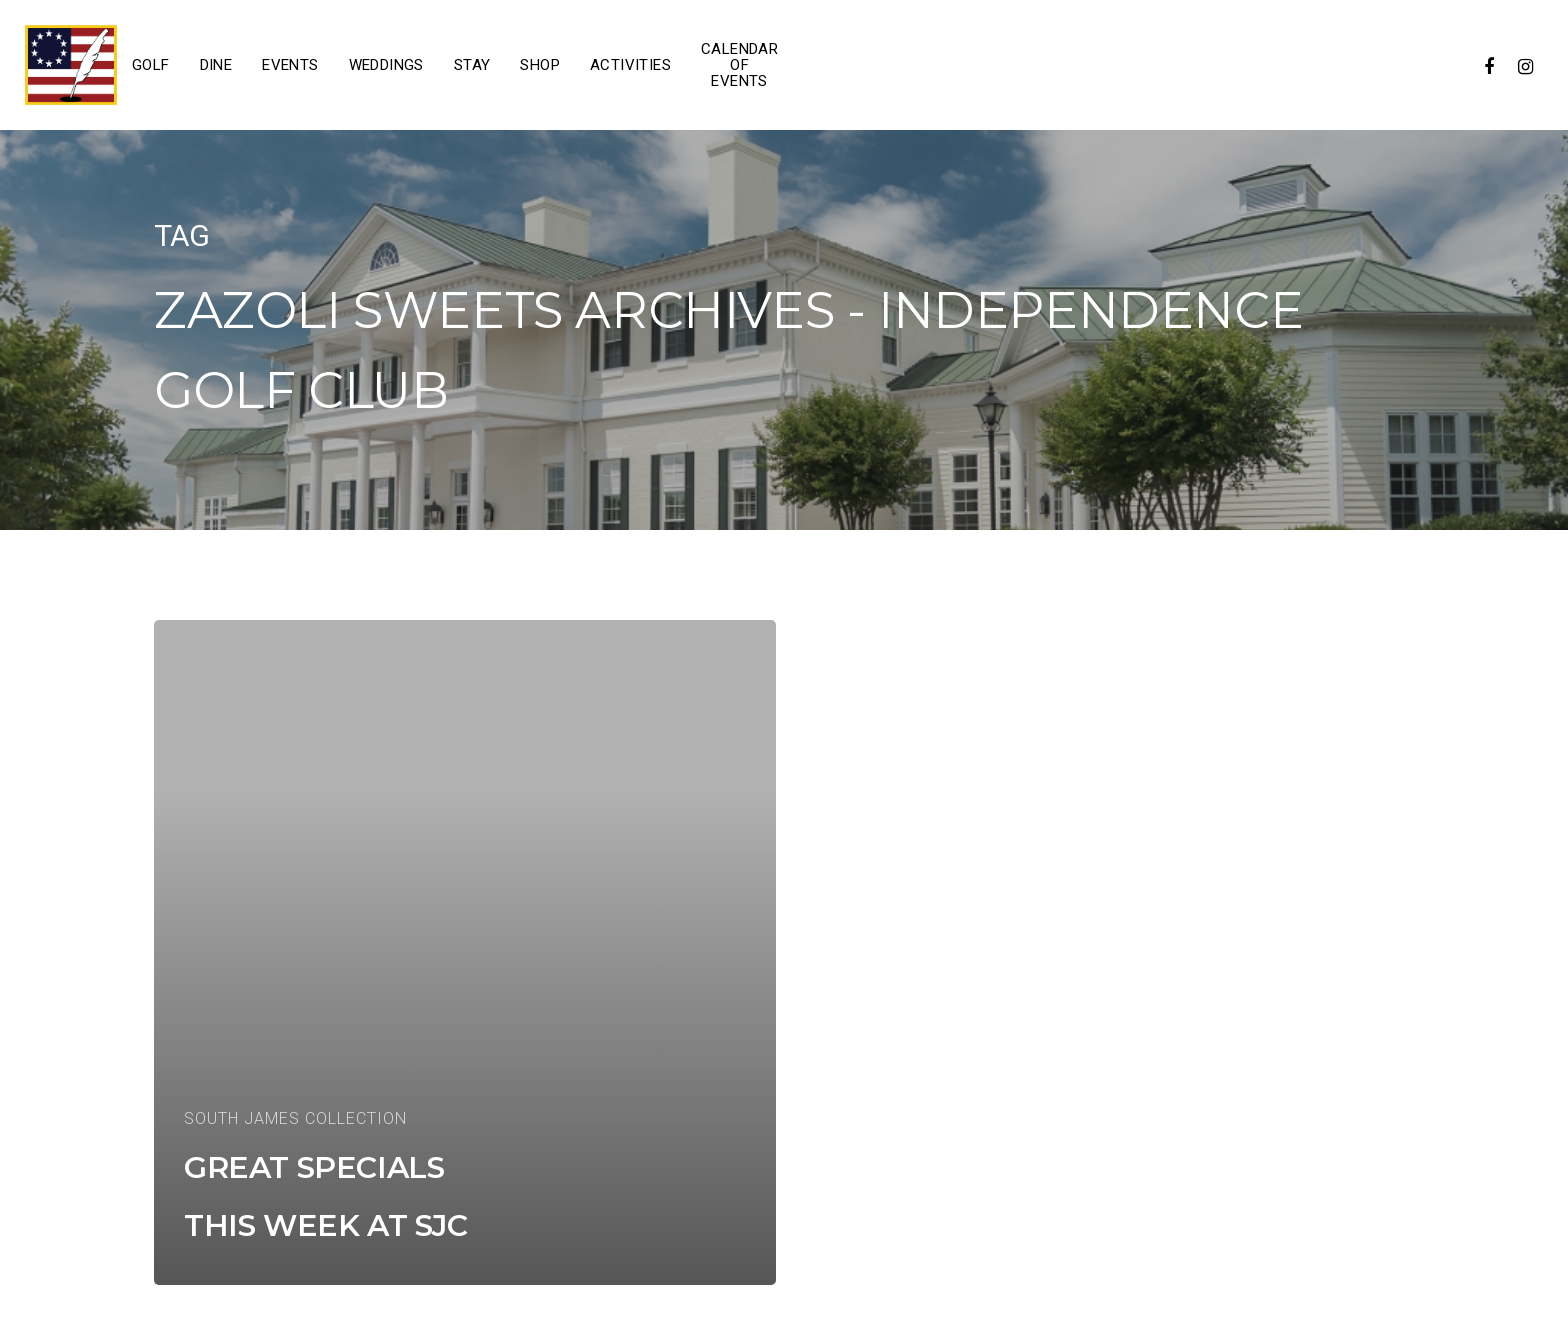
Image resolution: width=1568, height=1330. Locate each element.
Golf (151, 65)
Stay (472, 65)
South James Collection (295, 1118)
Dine (216, 65)
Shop (540, 65)
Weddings (386, 65)
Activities (630, 65)
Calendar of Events (739, 65)
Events (290, 65)
